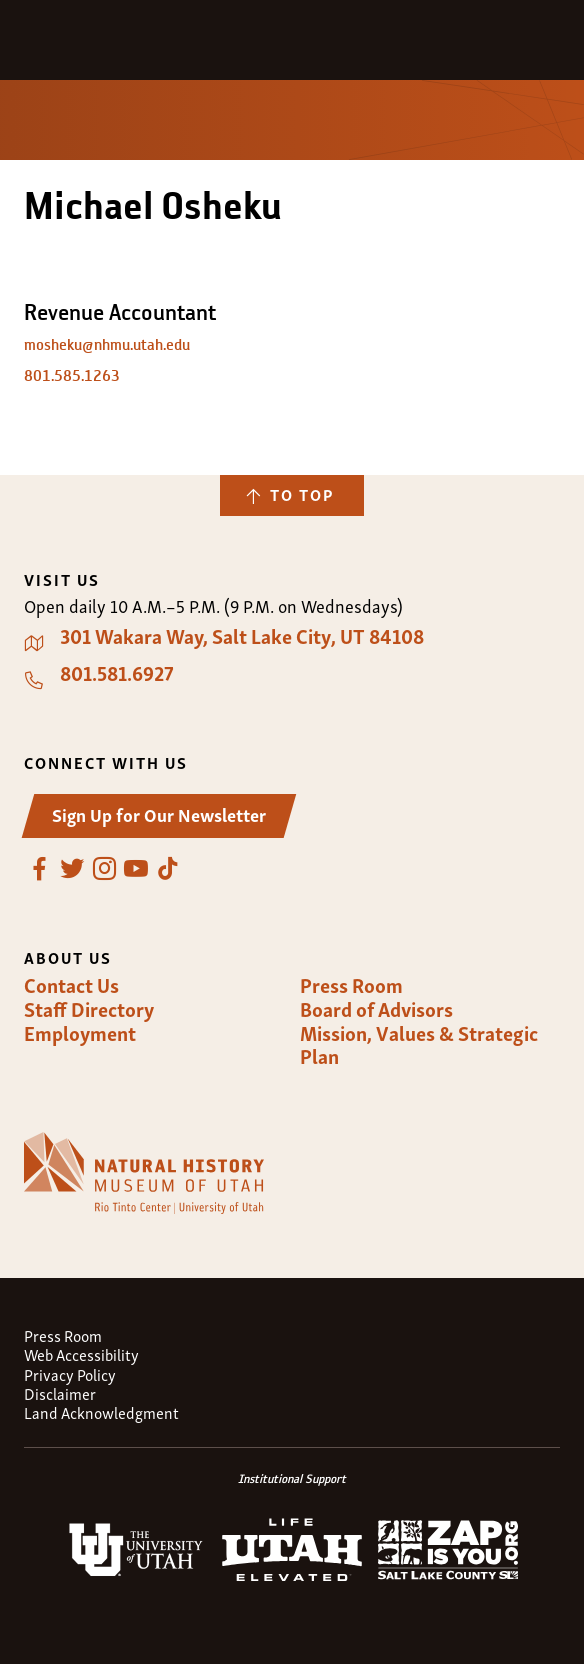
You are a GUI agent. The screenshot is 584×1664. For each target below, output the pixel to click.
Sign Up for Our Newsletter (159, 813)
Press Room (351, 985)
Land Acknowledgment (101, 1412)
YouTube (136, 869)
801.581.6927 (117, 673)
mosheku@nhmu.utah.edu (107, 344)
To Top (302, 494)
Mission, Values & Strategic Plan (419, 1044)
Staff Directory (89, 1009)
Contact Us (71, 985)
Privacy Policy (70, 1374)
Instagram (104, 869)
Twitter (72, 869)
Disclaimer (60, 1393)
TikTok (168, 869)
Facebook (40, 869)
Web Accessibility (81, 1354)
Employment (80, 1033)
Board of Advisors (376, 1009)
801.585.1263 (72, 375)
